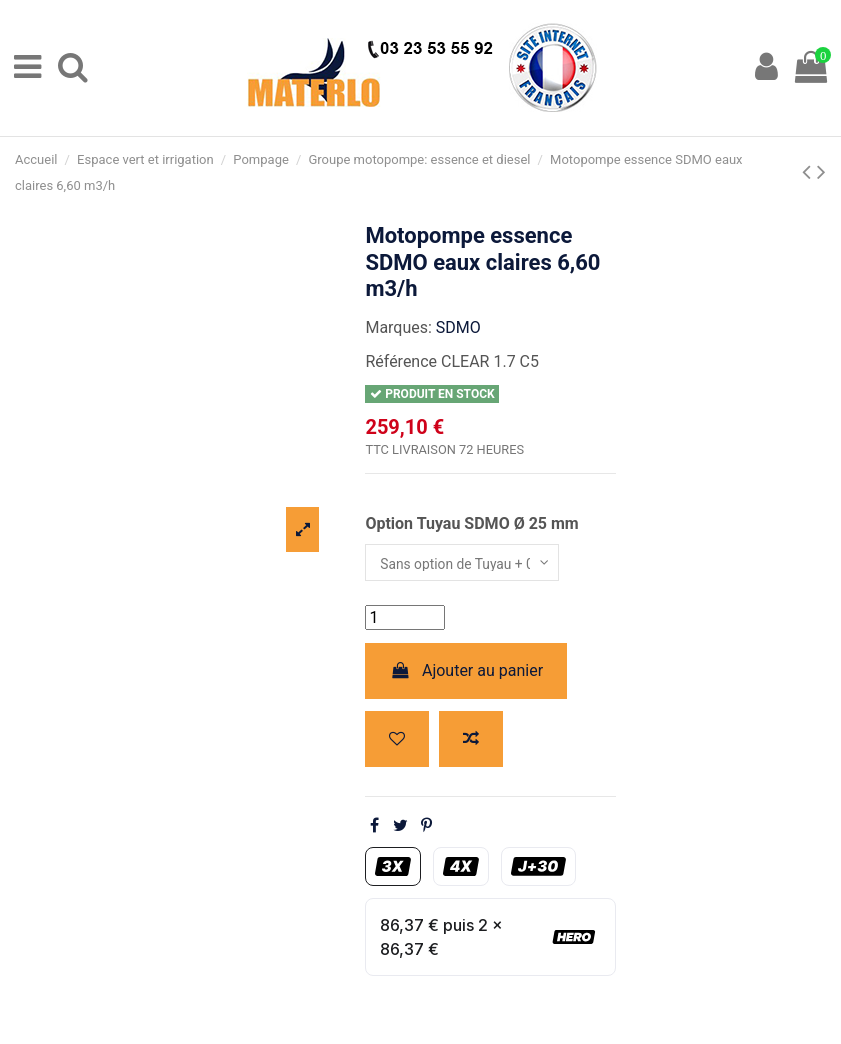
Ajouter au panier (466, 675)
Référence (401, 361)
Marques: (398, 327)
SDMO (458, 327)
